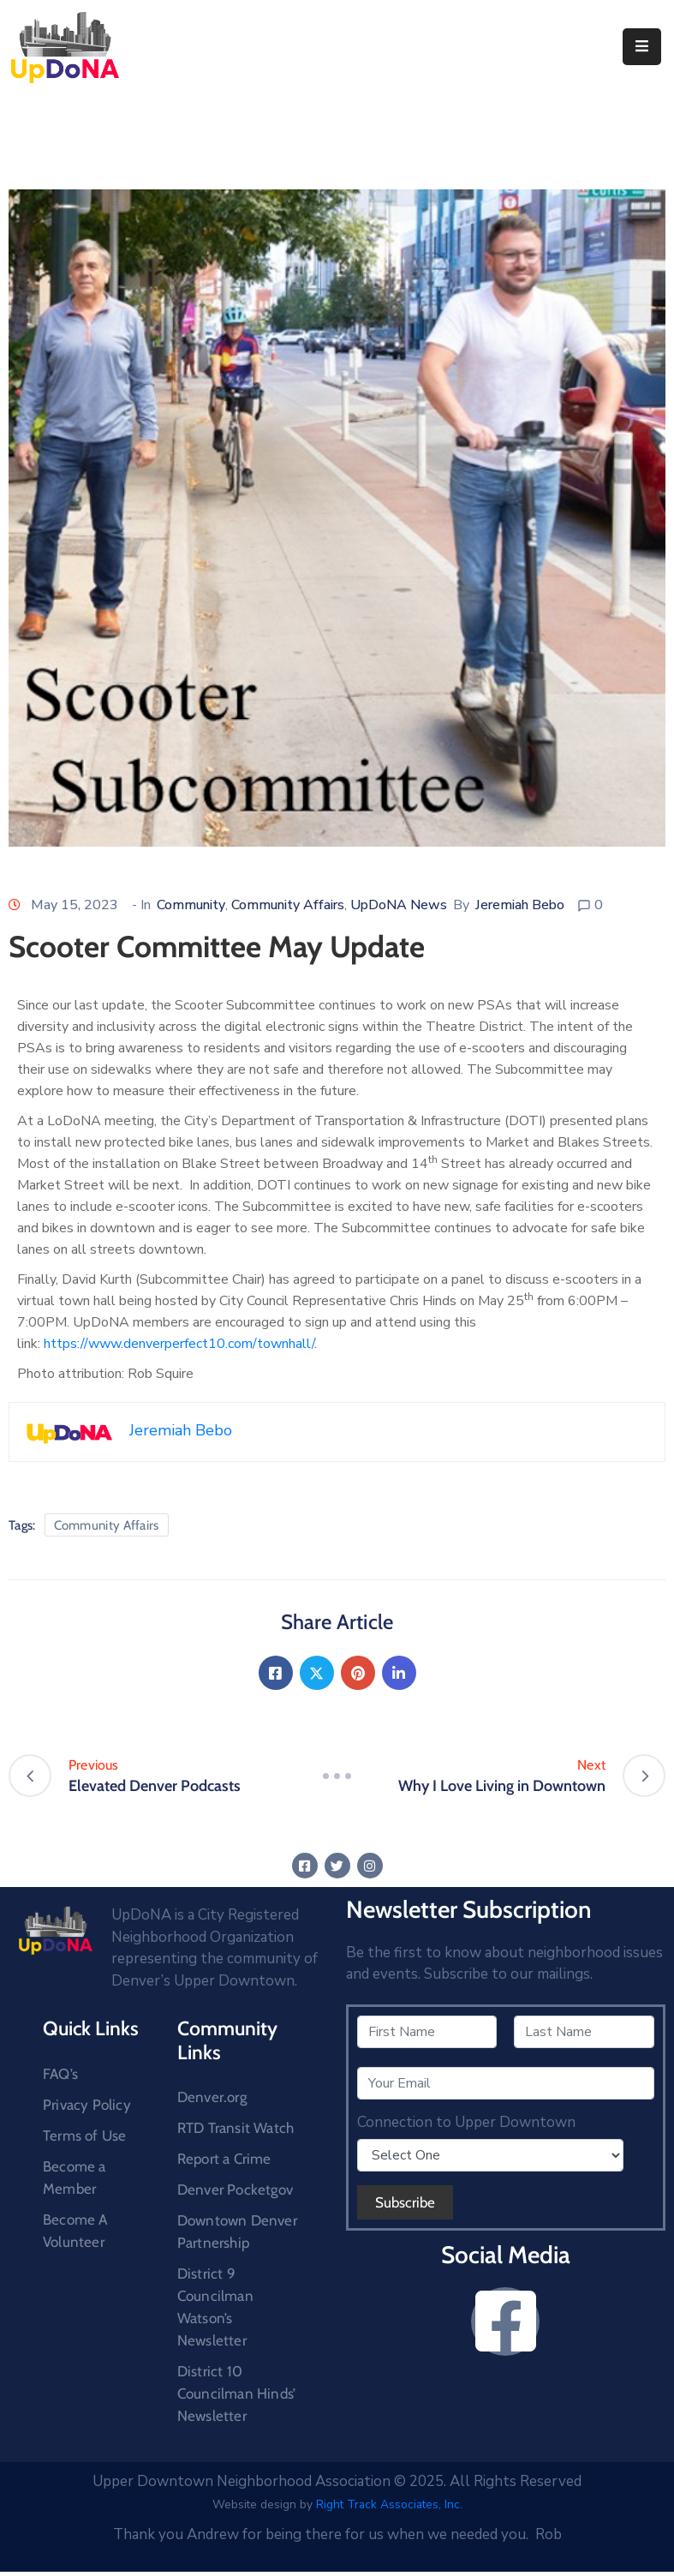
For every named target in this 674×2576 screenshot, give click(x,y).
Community (191, 905)
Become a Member (74, 2177)
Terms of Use (84, 2135)
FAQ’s (60, 2073)
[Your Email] (506, 2083)
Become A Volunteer (75, 2230)
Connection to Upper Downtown (466, 2122)
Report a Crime (224, 2158)
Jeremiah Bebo (519, 905)
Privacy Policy (87, 2104)
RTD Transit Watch (235, 2127)
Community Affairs (287, 905)
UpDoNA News (398, 905)
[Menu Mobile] (642, 46)
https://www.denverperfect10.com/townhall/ (179, 1343)
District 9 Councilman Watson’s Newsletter (215, 2307)
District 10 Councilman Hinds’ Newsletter (236, 2393)
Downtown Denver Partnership (237, 2231)
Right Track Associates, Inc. (389, 2504)
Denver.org (212, 2097)
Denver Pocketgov (235, 2189)
